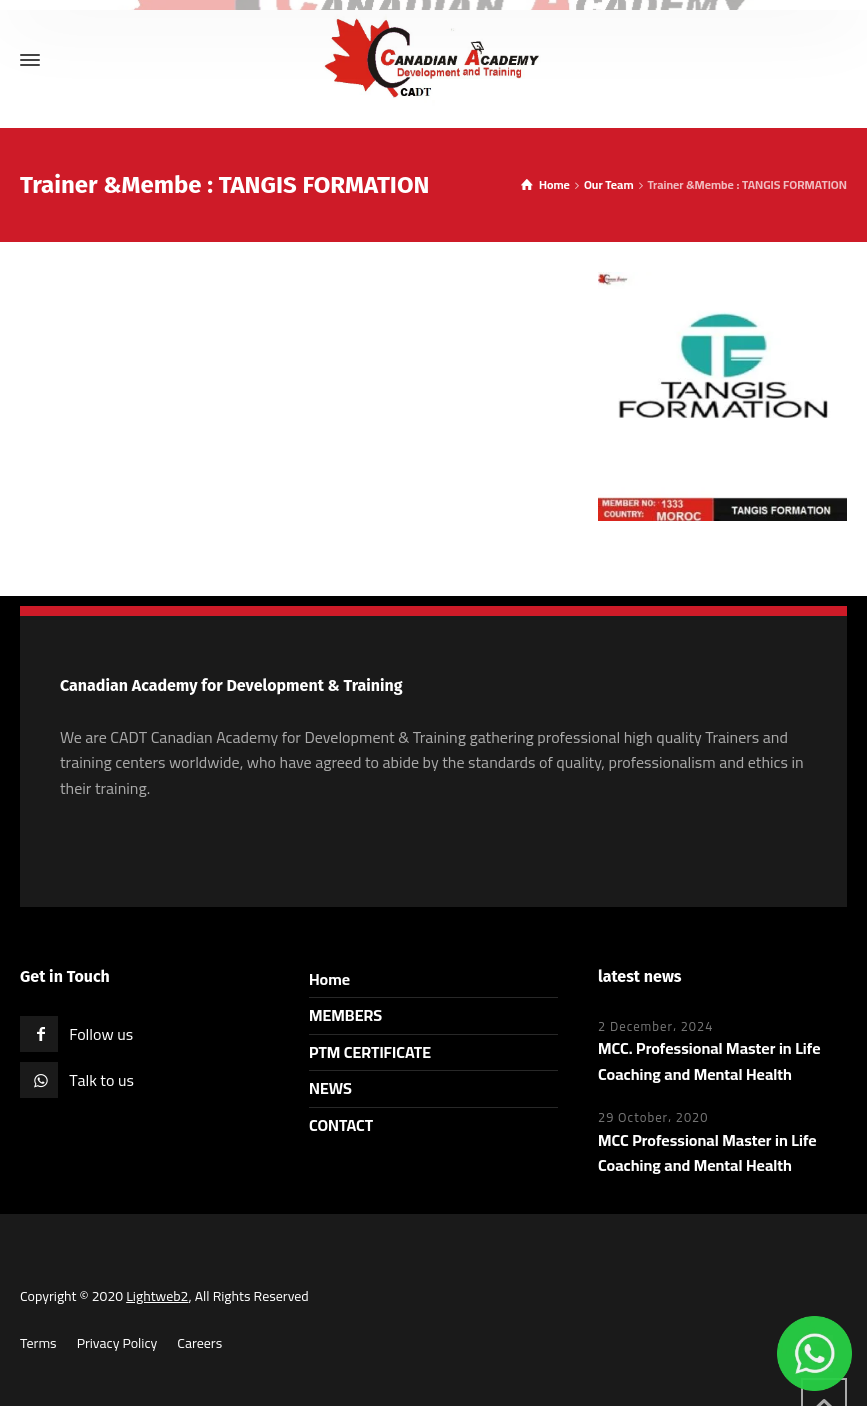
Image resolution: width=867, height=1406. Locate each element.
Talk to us (101, 1080)
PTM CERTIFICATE (370, 1052)
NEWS (330, 1088)
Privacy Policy (117, 1343)
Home (329, 979)
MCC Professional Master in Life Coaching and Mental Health (707, 1153)
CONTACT (341, 1125)
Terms (38, 1343)
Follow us (101, 1034)
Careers (199, 1343)
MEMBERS (345, 1015)
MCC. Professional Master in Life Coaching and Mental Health (709, 1061)
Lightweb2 (157, 1296)
